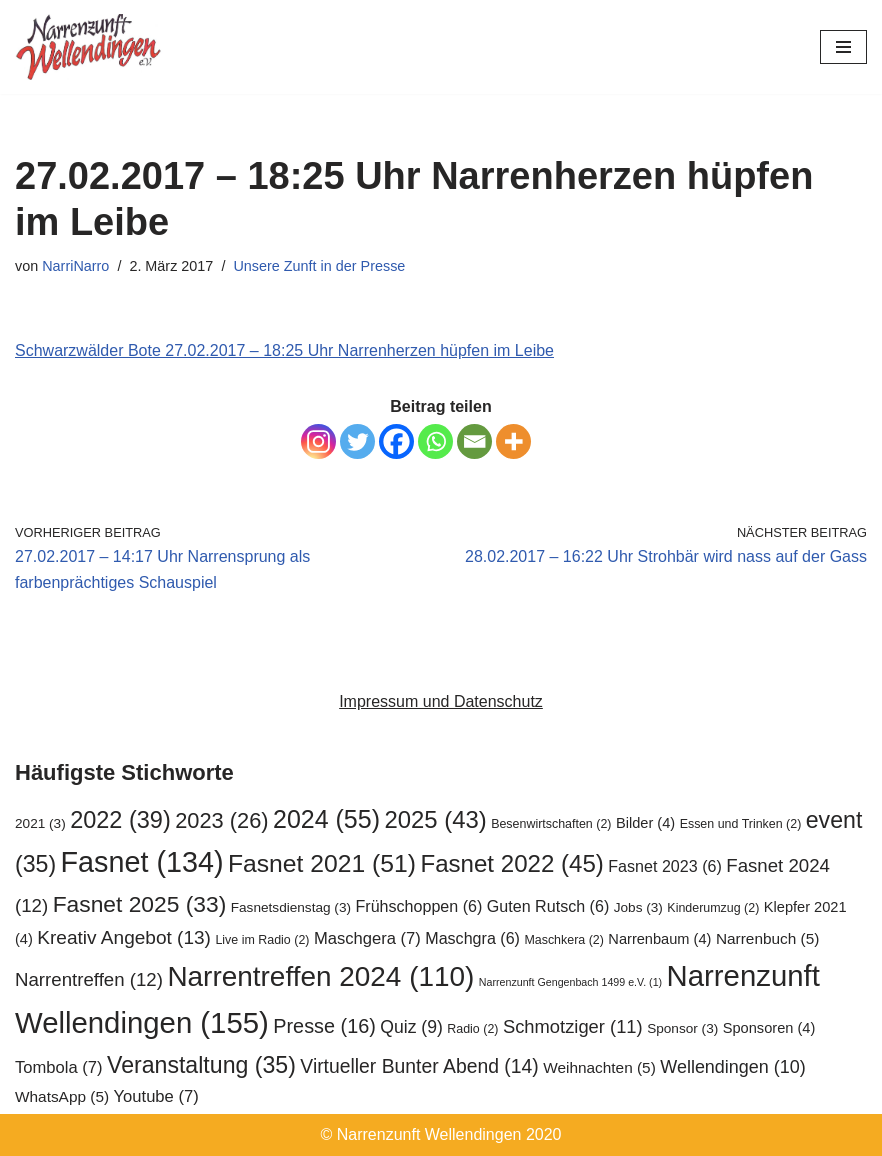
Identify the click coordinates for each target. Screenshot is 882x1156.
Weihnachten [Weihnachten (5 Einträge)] (599, 1067)
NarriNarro (75, 266)
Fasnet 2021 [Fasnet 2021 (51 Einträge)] (322, 863)
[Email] (474, 441)
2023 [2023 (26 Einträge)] (221, 820)
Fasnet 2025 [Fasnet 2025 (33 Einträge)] (140, 904)
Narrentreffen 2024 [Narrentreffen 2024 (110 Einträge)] (320, 976)
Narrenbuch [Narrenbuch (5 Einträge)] (768, 938)
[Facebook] (396, 441)
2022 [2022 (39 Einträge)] (120, 820)
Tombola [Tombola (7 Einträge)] (59, 1067)
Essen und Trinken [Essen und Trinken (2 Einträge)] (741, 824)
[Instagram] (318, 441)
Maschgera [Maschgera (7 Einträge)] (367, 938)
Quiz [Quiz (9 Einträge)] (411, 1027)
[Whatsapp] (435, 441)
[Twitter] (357, 441)
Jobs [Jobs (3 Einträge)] (638, 907)
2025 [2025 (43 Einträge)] (435, 819)
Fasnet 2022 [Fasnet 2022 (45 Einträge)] (511, 863)
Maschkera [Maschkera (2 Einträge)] (563, 940)
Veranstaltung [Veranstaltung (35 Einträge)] (201, 1065)
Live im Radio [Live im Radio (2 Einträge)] (262, 940)
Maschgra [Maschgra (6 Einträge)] (472, 938)
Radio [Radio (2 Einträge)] (472, 1029)
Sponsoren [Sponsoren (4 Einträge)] (769, 1028)
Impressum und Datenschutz (441, 701)
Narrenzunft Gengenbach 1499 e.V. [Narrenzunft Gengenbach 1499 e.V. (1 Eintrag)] (570, 982)
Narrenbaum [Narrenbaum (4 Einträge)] (659, 939)
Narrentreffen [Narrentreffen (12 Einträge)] (89, 979)
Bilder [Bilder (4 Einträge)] (645, 823)
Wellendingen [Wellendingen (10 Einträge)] (733, 1067)
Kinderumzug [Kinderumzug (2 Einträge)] (713, 908)
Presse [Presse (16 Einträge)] (324, 1026)
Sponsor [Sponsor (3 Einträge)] (682, 1028)
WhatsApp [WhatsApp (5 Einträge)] (62, 1096)
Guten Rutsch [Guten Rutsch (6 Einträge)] (548, 906)
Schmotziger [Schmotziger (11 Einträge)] (573, 1026)
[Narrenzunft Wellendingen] (90, 47)
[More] (513, 441)
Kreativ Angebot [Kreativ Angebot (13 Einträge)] (124, 937)
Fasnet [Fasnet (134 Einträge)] (142, 862)
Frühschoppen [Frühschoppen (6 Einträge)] (418, 906)
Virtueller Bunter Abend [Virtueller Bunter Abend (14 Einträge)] (419, 1066)
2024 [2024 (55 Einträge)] (326, 819)
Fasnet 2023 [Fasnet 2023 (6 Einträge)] (665, 866)
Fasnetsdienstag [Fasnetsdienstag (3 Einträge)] (291, 907)
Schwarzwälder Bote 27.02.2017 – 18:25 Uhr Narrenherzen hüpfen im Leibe (284, 350)
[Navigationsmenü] (843, 47)
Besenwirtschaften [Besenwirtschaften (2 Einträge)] (551, 824)
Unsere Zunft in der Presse (319, 266)
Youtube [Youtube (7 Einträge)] (156, 1096)
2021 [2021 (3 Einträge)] (40, 823)
